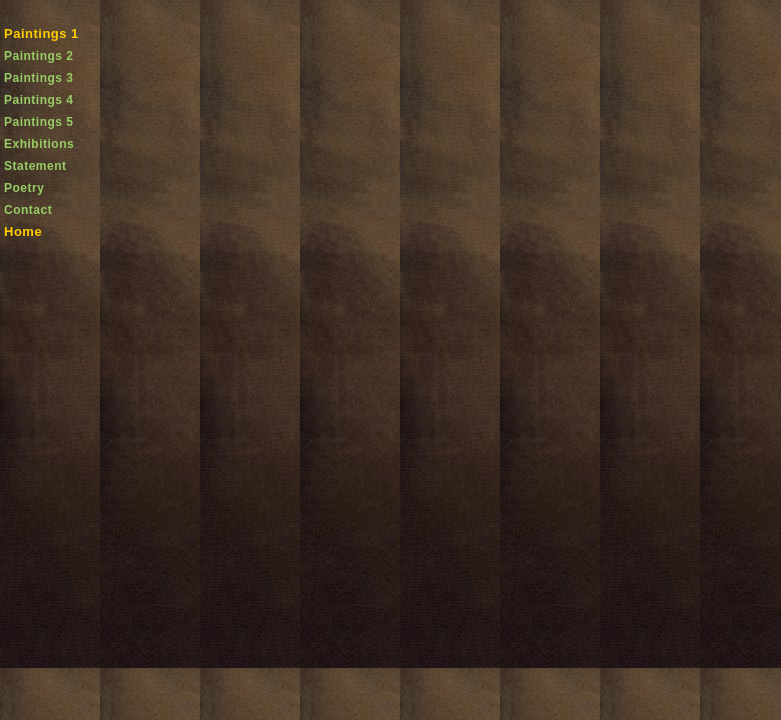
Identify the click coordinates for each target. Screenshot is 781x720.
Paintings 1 (41, 33)
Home (23, 231)
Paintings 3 (39, 78)
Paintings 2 (39, 56)
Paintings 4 (39, 100)
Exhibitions (39, 144)
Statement (35, 166)
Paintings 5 (39, 122)
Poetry (24, 188)
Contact (28, 210)
